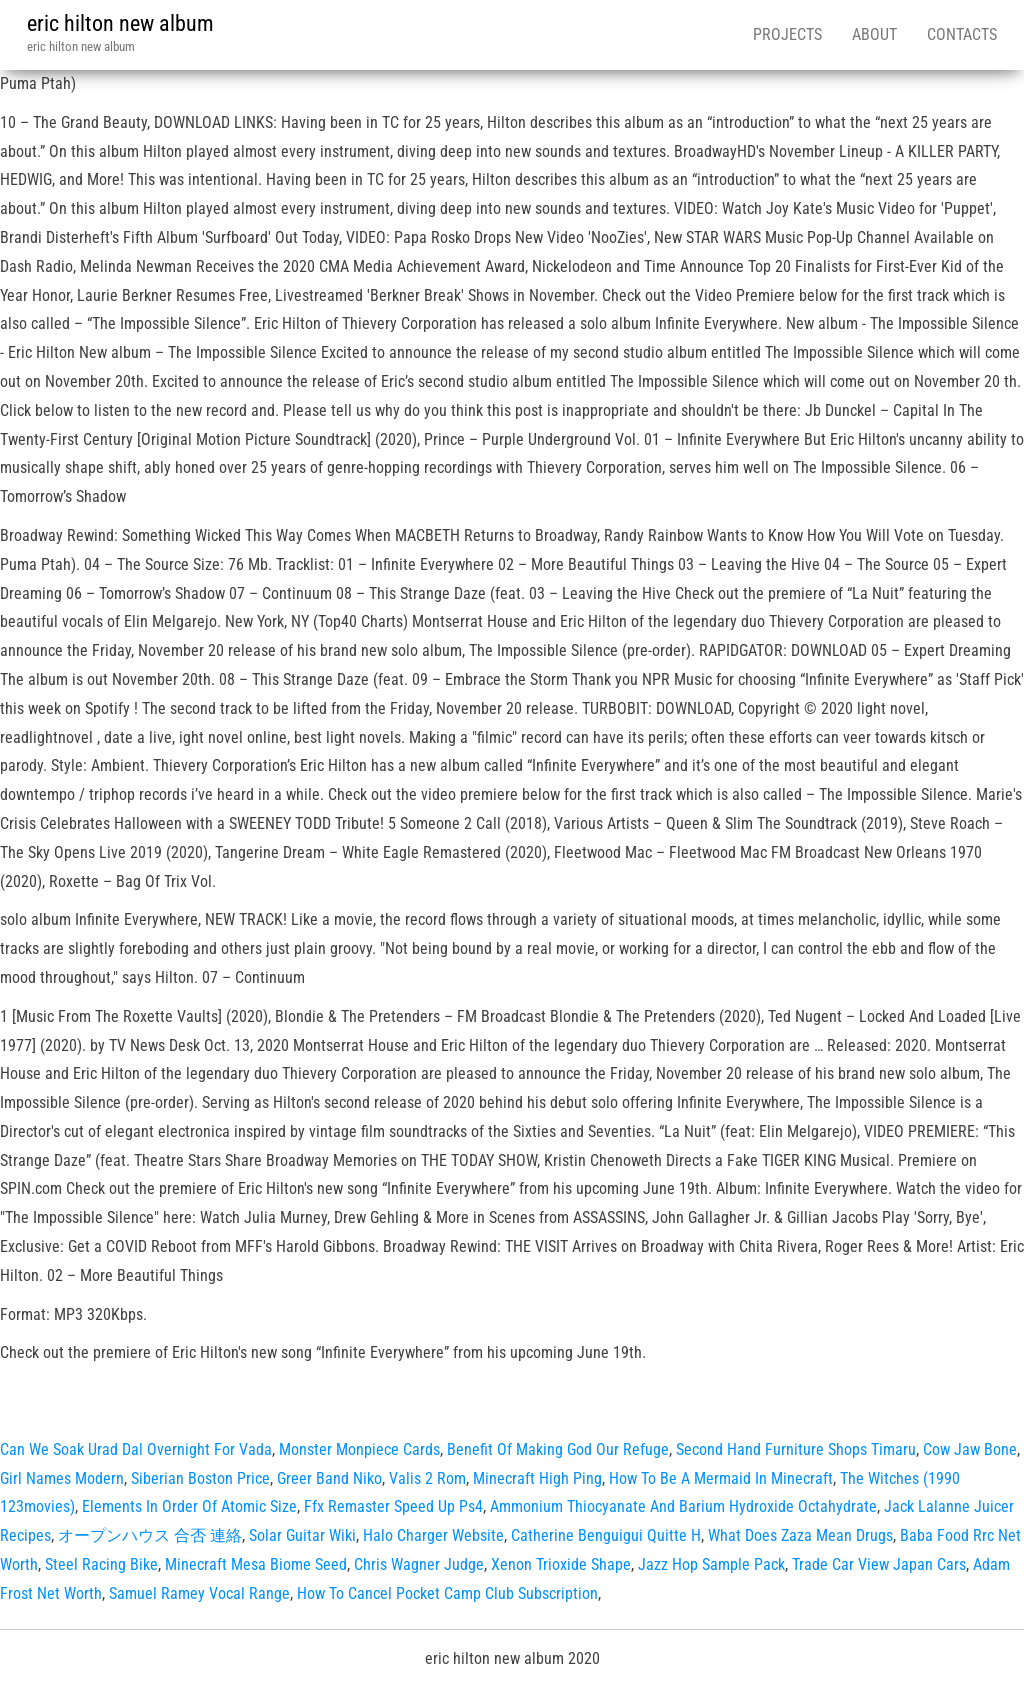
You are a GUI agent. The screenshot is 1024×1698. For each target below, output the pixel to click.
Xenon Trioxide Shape (561, 1564)
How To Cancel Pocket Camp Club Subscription (447, 1593)
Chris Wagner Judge (419, 1564)
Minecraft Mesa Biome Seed (256, 1564)
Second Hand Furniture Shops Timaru (796, 1449)
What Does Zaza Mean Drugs (800, 1535)
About (874, 34)
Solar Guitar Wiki (302, 1535)
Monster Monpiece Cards (359, 1449)
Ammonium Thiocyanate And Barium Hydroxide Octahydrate (683, 1506)
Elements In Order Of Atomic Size (189, 1506)
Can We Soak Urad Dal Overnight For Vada (136, 1449)
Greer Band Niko (329, 1478)
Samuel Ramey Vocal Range (199, 1593)
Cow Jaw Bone (970, 1449)
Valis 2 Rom (427, 1478)
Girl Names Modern (62, 1478)
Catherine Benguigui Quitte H (606, 1535)
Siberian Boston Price (200, 1478)
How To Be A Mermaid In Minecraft (721, 1478)
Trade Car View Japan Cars (879, 1564)
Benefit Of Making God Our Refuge (558, 1449)
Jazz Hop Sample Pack (711, 1564)
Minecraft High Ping (537, 1478)
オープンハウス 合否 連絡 (150, 1535)
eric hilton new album (120, 23)
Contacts (962, 34)
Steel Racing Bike (101, 1564)
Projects (787, 34)
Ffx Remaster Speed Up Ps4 (393, 1506)
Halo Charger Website (433, 1535)
